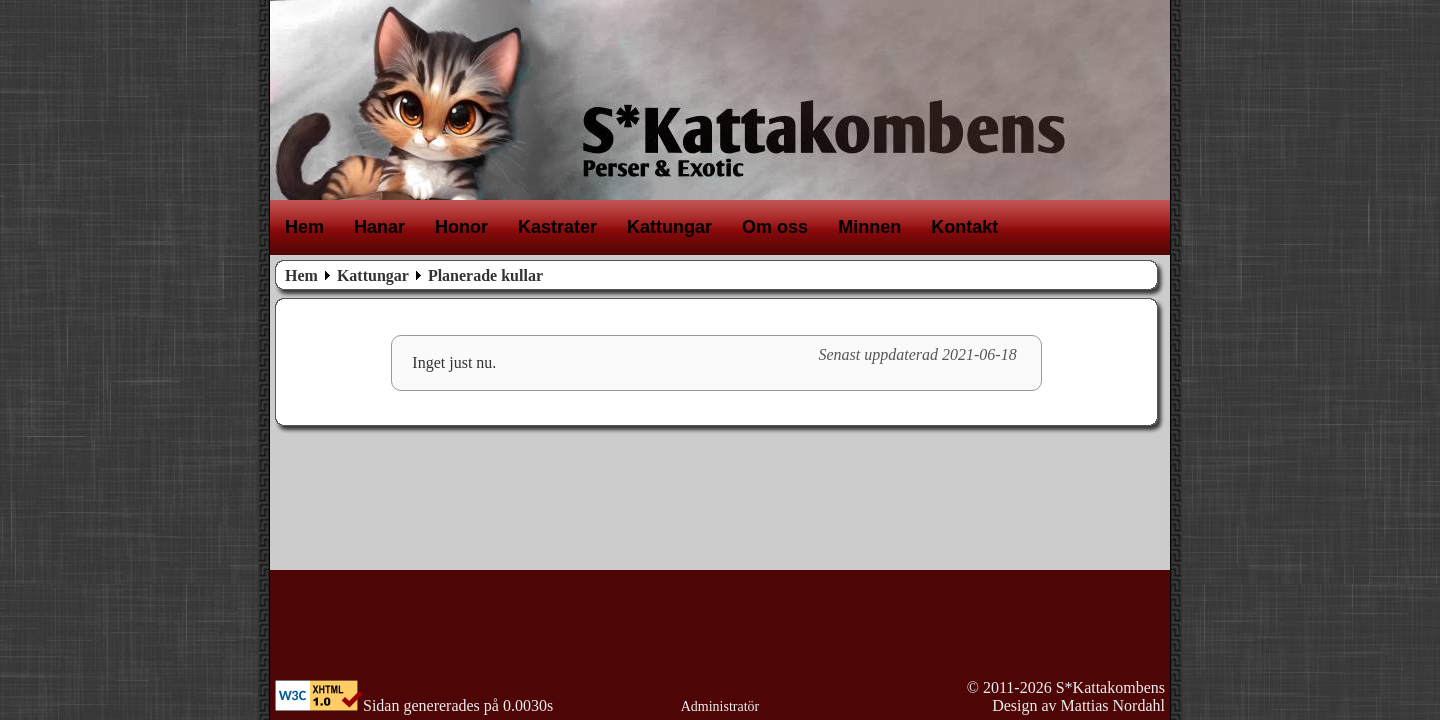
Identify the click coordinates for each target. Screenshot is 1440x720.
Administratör (720, 706)
